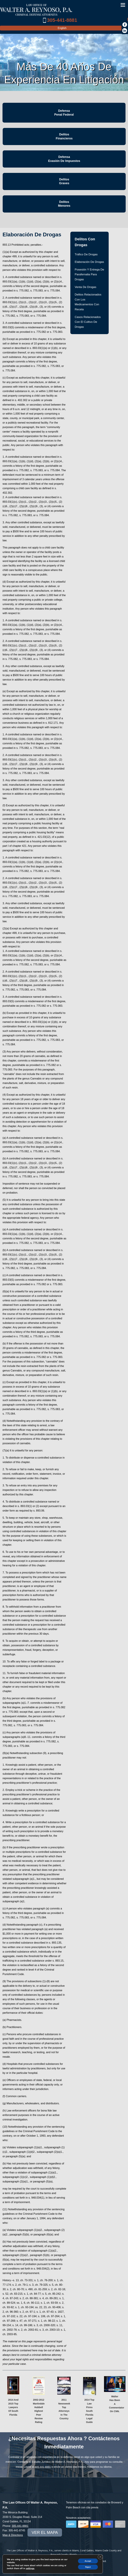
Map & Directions (12, 2535)
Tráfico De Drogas (86, 254)
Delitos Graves (64, 181)
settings (30, 2567)
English (62, 28)
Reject (85, 2566)
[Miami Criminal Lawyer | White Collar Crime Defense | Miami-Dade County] (36, 14)
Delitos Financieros (64, 136)
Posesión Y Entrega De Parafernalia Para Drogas (89, 274)
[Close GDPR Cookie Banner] (100, 2555)
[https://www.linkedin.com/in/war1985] (125, 30)
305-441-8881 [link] (62, 20)
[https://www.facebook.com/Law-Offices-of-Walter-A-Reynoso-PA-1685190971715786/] (125, 24)
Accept (85, 2559)
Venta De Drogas (85, 287)
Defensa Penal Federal (64, 112)
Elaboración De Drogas (89, 261)
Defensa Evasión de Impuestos (64, 158)
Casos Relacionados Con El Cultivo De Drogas (88, 321)
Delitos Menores (64, 203)
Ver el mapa (45, 2532)
